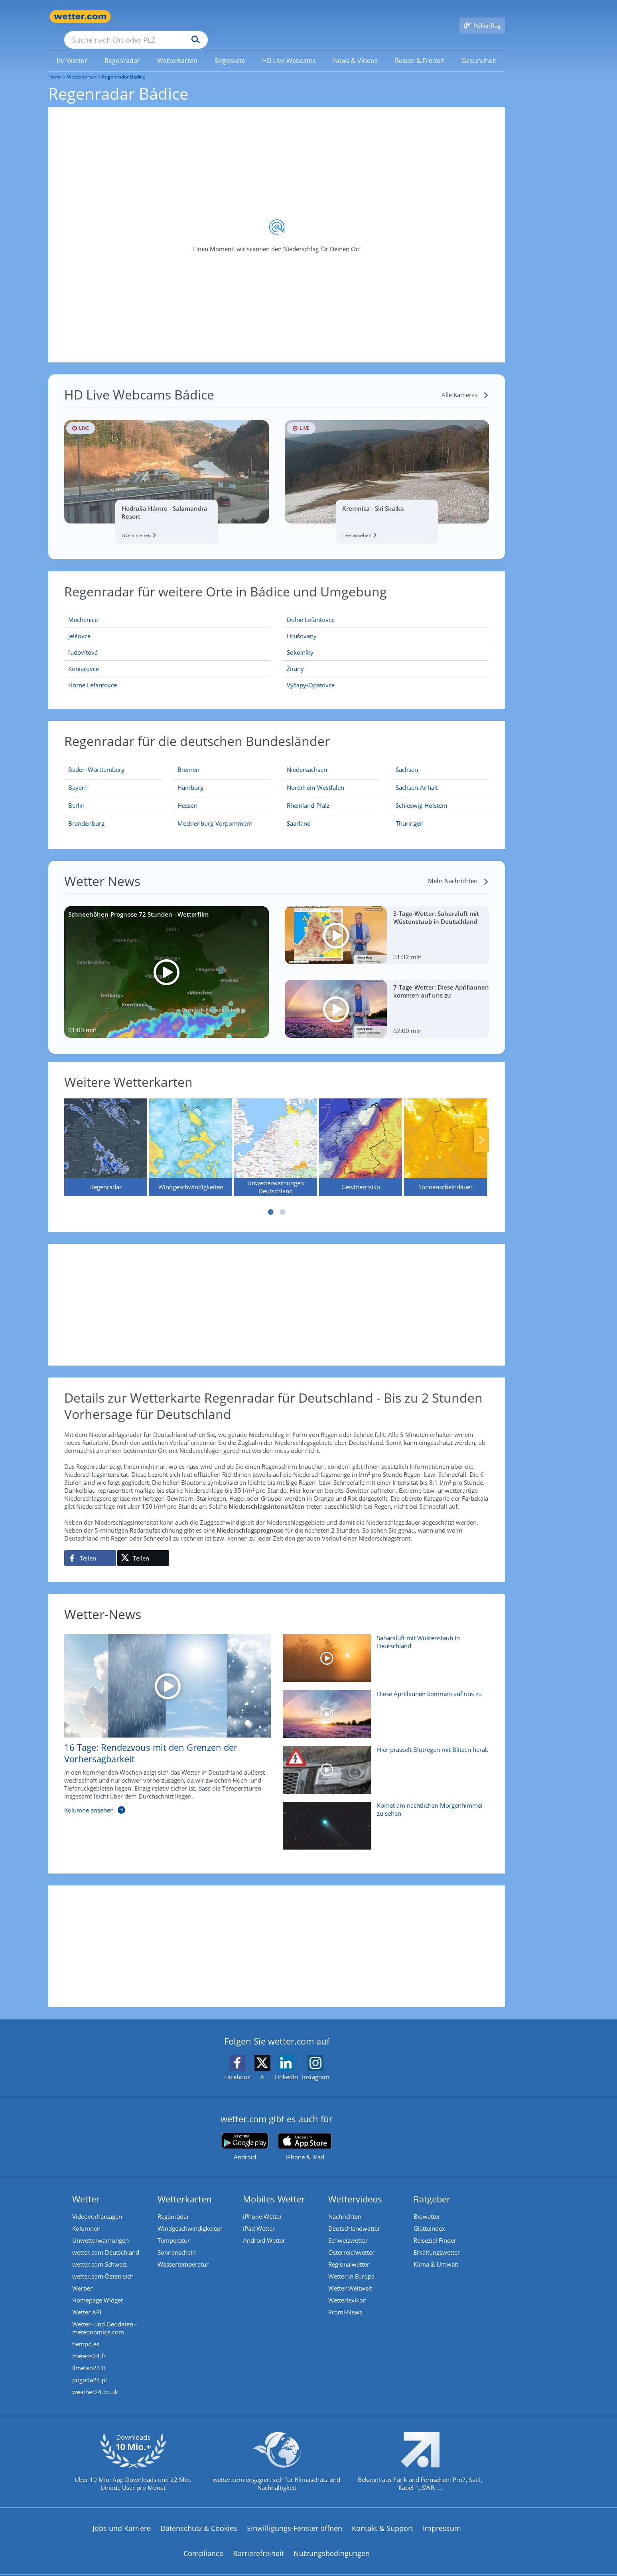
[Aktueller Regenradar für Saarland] (299, 813)
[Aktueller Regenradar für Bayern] (78, 777)
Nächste (481, 1128)
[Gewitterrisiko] (360, 1136)
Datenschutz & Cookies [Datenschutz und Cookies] (198, 2516)
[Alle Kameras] (465, 383)
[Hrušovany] (386, 624)
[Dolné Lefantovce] (386, 608)
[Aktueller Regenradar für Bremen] (188, 760)
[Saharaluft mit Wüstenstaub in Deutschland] (383, 1651)
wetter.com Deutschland (105, 2241)
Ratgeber (432, 2187)
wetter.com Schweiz (99, 2253)
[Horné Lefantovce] (167, 673)
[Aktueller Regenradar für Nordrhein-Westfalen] (315, 777)
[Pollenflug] (482, 17)
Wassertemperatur (183, 2253)
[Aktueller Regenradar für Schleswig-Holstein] (421, 795)
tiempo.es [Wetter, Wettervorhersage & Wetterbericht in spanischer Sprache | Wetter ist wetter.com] (85, 2332)
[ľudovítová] (167, 641)
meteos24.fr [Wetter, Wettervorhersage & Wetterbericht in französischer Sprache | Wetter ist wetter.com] (89, 2344)
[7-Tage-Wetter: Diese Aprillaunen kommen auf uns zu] (387, 997)
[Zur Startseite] (80, 17)
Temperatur (174, 2229)
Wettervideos (355, 2187)
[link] (72, 49)
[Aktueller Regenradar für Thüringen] (410, 813)
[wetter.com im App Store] (305, 2135)
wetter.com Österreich (103, 2265)
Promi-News (345, 2300)
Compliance (203, 2541)
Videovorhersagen (97, 2205)
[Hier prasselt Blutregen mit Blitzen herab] (383, 1762)
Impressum (442, 2516)
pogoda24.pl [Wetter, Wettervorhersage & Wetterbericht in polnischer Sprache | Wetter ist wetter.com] (89, 2368)
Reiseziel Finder (435, 2229)
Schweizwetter (348, 2229)
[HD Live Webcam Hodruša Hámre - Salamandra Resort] (166, 460)
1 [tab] (271, 1200)
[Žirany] (386, 657)
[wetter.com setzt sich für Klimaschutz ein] (276, 2457)
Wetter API (86, 2300)
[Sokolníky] (386, 641)
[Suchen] (257, 17)
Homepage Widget (97, 2289)
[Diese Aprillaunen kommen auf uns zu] (383, 1706)
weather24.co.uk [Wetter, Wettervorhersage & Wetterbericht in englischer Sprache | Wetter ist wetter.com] (95, 2380)
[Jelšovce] (167, 624)
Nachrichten (344, 2205)
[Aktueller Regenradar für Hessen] (187, 795)
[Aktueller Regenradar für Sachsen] (407, 760)
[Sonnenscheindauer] (445, 1136)
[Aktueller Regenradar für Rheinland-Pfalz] (308, 795)
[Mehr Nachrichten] (458, 869)
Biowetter (427, 2205)
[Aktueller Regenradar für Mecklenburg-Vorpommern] (214, 813)
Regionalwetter (348, 2253)
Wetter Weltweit (350, 2277)
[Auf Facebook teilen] (90, 1547)
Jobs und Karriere (122, 2516)
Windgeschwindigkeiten (190, 2217)
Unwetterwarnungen (100, 2229)
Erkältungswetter (437, 2241)
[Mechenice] (167, 608)
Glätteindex (429, 2217)
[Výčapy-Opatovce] (386, 673)
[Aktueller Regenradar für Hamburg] (190, 777)
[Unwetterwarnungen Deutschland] (275, 1136)
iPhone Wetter (262, 2205)
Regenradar (173, 2205)
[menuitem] (72, 48)
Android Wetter (264, 2229)
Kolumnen (86, 2217)
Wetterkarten (82, 65)
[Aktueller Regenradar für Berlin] (76, 795)
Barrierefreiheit (258, 2541)
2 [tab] (283, 1200)
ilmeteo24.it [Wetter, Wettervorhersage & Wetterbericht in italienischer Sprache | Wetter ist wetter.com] (88, 2356)
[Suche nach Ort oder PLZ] (196, 17)
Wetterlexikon (347, 2289)
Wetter (86, 2187)
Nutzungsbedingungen (332, 2541)
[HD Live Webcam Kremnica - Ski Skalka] (387, 460)
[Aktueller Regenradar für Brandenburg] (86, 813)
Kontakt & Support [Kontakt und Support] (382, 2516)
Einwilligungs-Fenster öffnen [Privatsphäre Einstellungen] (294, 2516)
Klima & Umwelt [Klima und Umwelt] (436, 2253)
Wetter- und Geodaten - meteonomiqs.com (104, 2316)
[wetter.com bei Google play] (245, 2135)
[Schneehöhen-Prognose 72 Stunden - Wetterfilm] (166, 960)
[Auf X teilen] (143, 1547)
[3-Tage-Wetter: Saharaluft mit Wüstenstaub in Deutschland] (387, 923)
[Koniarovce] (167, 657)
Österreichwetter (351, 2241)
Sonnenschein (177, 2241)
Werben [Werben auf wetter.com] (83, 2277)
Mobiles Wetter (274, 2187)
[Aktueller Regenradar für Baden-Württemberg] (96, 760)
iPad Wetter (259, 2217)
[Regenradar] (105, 1136)
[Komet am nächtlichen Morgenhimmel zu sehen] (383, 1818)
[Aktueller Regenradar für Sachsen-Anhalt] (417, 777)
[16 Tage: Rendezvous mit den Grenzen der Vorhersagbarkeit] (161, 1716)
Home (55, 65)
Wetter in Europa (351, 2265)
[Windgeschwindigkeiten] (190, 1136)
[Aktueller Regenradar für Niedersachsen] (307, 760)
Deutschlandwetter (354, 2217)
